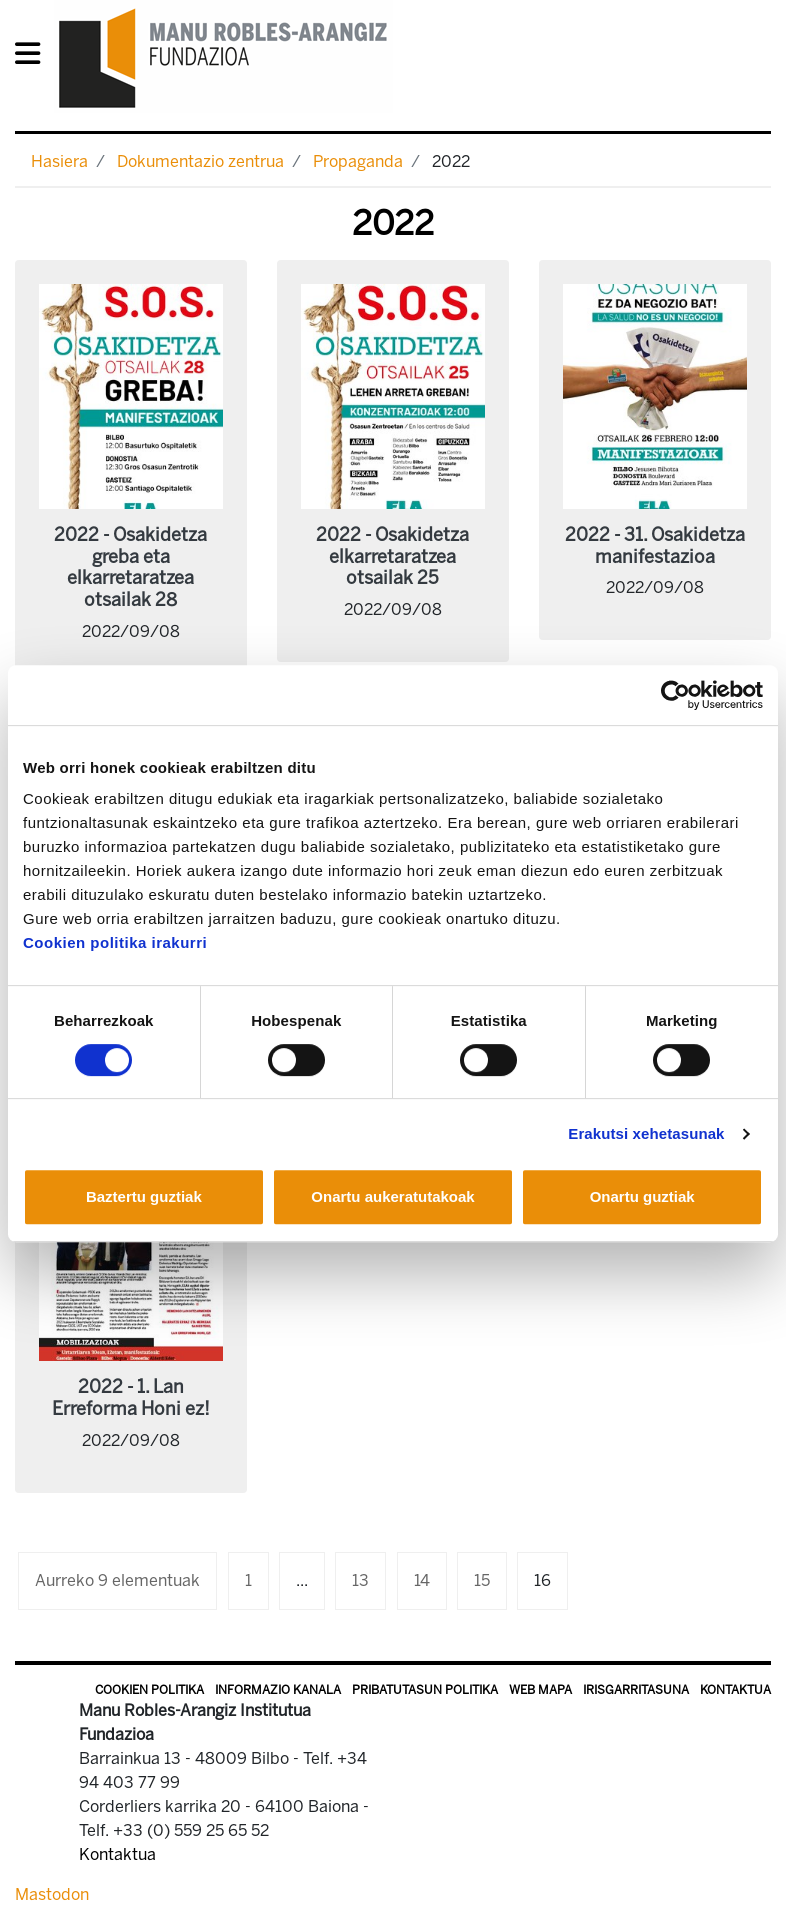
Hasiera (59, 161)
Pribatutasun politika (425, 1690)
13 (360, 1580)
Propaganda (358, 161)
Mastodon (52, 1894)
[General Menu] (33, 57)
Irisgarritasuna (636, 1690)
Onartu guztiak (642, 1196)
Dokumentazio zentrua (200, 161)
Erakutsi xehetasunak (646, 1133)
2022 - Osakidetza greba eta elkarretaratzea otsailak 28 (130, 567)
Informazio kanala (278, 1690)
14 (422, 1580)
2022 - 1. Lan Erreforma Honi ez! (131, 1398)
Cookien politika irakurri (115, 942)
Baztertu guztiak (144, 1196)
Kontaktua (735, 1690)
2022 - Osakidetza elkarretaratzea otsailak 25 (392, 556)
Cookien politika (149, 1690)
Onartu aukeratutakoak (392, 1196)
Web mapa (540, 1690)
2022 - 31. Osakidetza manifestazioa (655, 546)
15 (482, 1580)
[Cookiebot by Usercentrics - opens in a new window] (675, 695)
